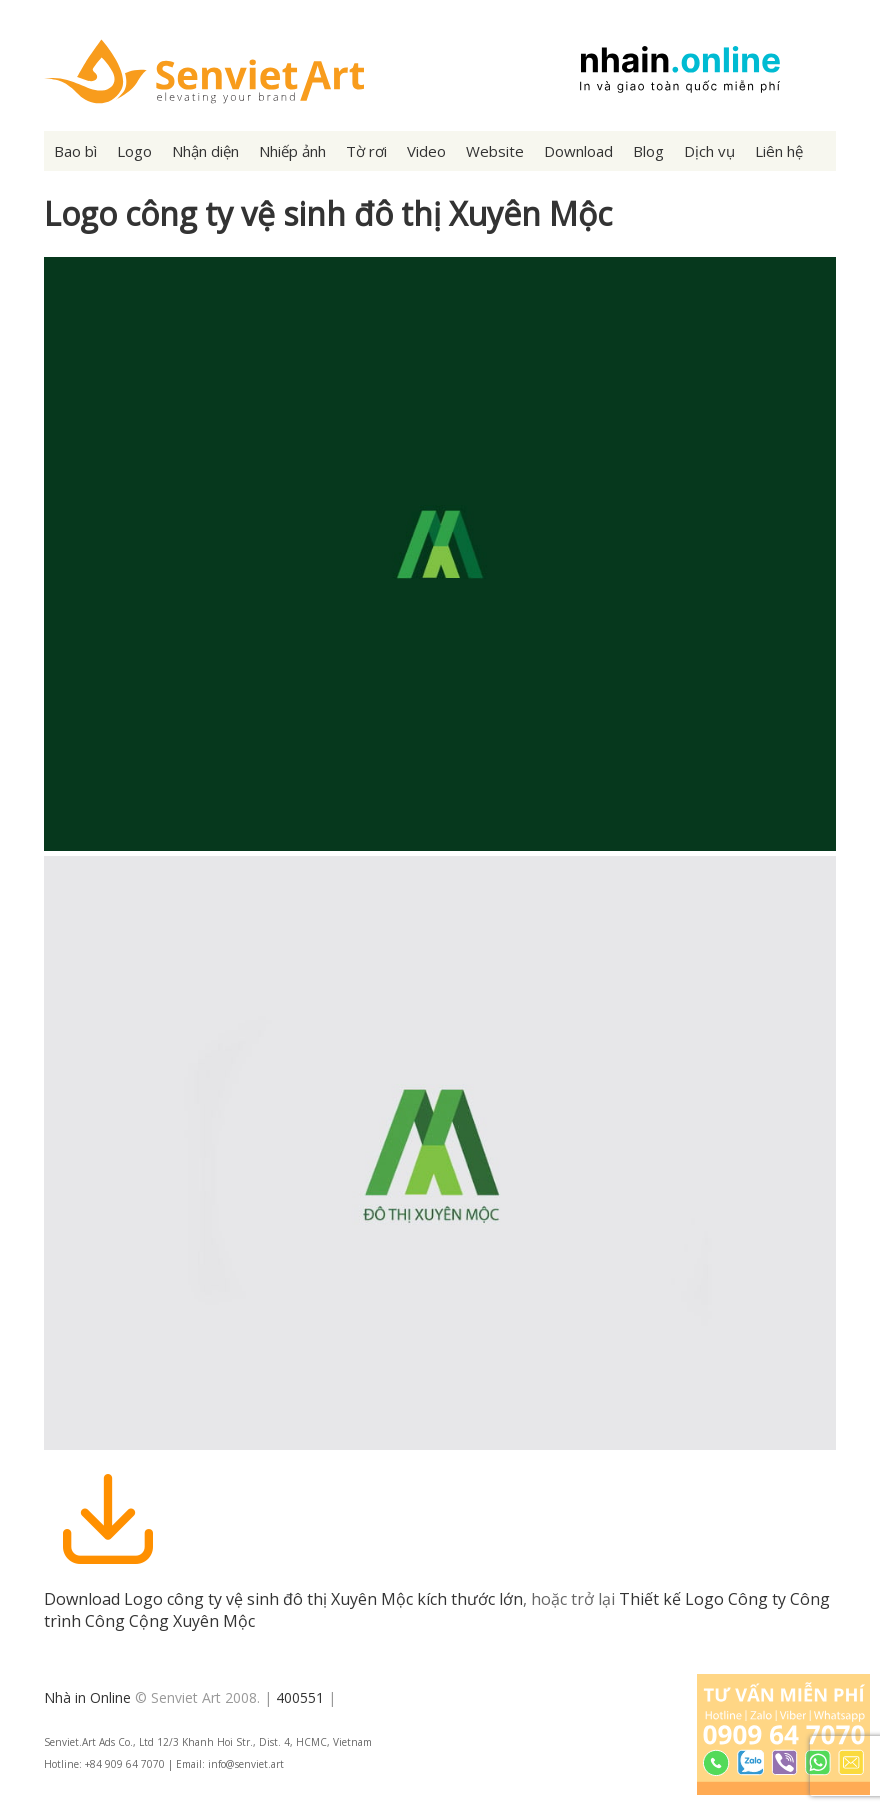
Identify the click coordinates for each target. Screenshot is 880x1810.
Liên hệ (779, 151)
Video (426, 151)
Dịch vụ (709, 151)
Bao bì (75, 151)
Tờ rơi (366, 151)
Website (495, 151)
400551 (300, 1697)
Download (578, 151)
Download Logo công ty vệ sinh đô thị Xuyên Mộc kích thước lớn (283, 1599)
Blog (648, 151)
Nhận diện (205, 151)
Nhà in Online (87, 1697)
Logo (134, 151)
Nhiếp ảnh (292, 151)
